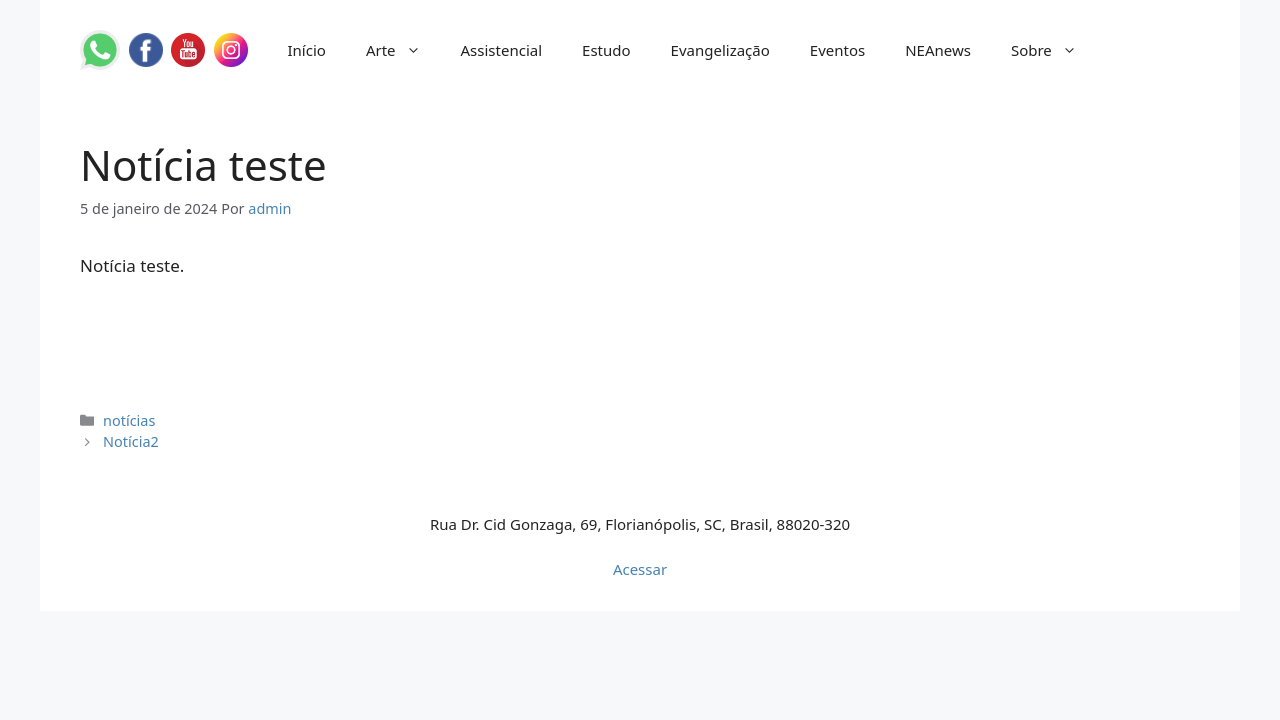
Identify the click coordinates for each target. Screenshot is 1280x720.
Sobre (1054, 50)
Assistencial (502, 50)
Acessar (640, 569)
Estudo (606, 50)
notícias (129, 420)
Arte (403, 50)
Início (307, 50)
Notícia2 (131, 441)
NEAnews (938, 50)
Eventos (837, 50)
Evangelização (720, 50)
